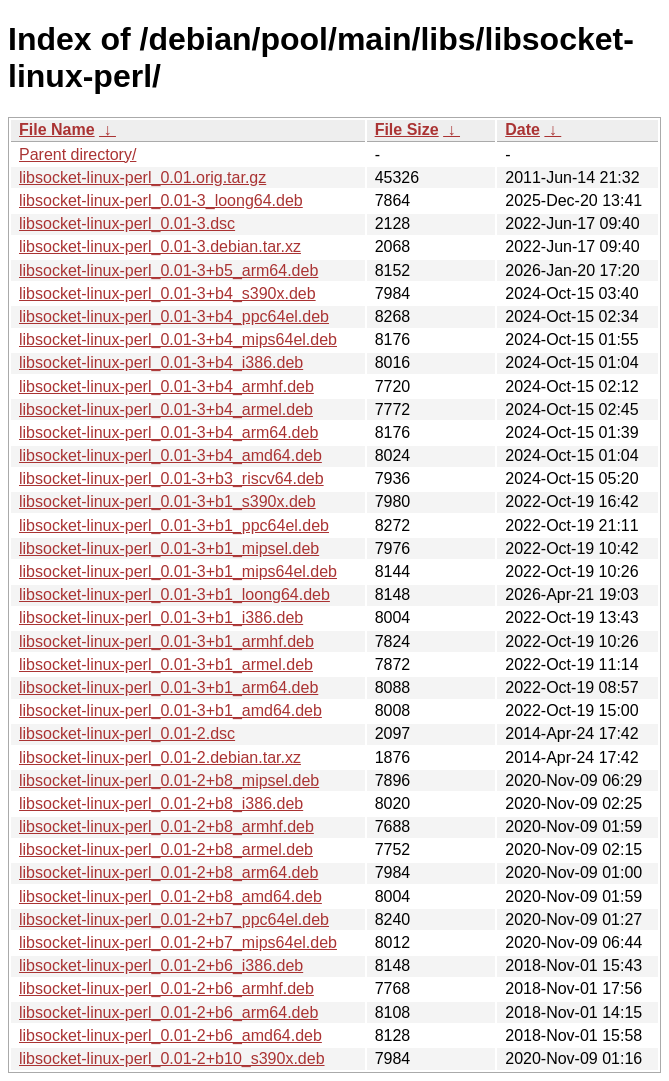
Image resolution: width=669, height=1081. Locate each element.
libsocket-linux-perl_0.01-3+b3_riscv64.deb (171, 478)
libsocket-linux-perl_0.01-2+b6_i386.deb (161, 965)
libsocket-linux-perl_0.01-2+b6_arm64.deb (168, 1012)
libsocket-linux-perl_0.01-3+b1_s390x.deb (167, 501)
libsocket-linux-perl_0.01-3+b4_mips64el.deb (178, 339)
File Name (57, 129)
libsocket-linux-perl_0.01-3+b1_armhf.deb (166, 641)
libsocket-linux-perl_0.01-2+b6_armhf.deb (166, 988)
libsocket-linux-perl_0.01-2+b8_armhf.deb (166, 826)
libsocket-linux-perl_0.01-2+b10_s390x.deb (172, 1058)
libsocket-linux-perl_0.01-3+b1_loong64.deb (174, 594)
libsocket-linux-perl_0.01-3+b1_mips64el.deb (178, 571)
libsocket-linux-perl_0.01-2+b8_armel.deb (166, 849)
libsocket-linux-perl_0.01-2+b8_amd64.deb (170, 896)
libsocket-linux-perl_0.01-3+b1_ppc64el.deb (174, 525)
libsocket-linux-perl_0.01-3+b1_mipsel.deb (169, 548)
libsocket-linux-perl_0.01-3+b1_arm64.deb (168, 687)
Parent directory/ (77, 154)
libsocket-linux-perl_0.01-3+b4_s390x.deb (167, 293)
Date (522, 129)
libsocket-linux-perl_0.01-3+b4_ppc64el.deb (174, 316)
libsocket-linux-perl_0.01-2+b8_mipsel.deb (169, 780)
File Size (407, 129)
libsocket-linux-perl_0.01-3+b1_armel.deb (166, 664)
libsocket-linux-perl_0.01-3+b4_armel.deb (166, 409)
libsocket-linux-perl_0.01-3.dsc (127, 223)
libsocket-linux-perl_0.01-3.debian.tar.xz (160, 246)
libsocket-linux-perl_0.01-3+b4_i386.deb (161, 362)
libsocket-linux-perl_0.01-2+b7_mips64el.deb (178, 942)
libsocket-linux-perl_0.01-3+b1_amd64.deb (170, 710)
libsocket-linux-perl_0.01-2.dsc (127, 733)
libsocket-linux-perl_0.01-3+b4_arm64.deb (168, 432)
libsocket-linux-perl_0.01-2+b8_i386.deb (161, 803)
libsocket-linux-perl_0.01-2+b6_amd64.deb (170, 1035)
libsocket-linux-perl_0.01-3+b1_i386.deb (161, 617)
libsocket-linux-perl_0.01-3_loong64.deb (161, 200)
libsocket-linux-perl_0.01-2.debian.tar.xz (160, 757)
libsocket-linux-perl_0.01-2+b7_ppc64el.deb (174, 919)
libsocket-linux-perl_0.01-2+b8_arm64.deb (168, 872)
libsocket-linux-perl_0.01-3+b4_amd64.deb (170, 455)
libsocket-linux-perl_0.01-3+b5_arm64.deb (168, 270)
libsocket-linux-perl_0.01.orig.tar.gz (142, 177)
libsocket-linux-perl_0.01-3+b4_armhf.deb (166, 386)
